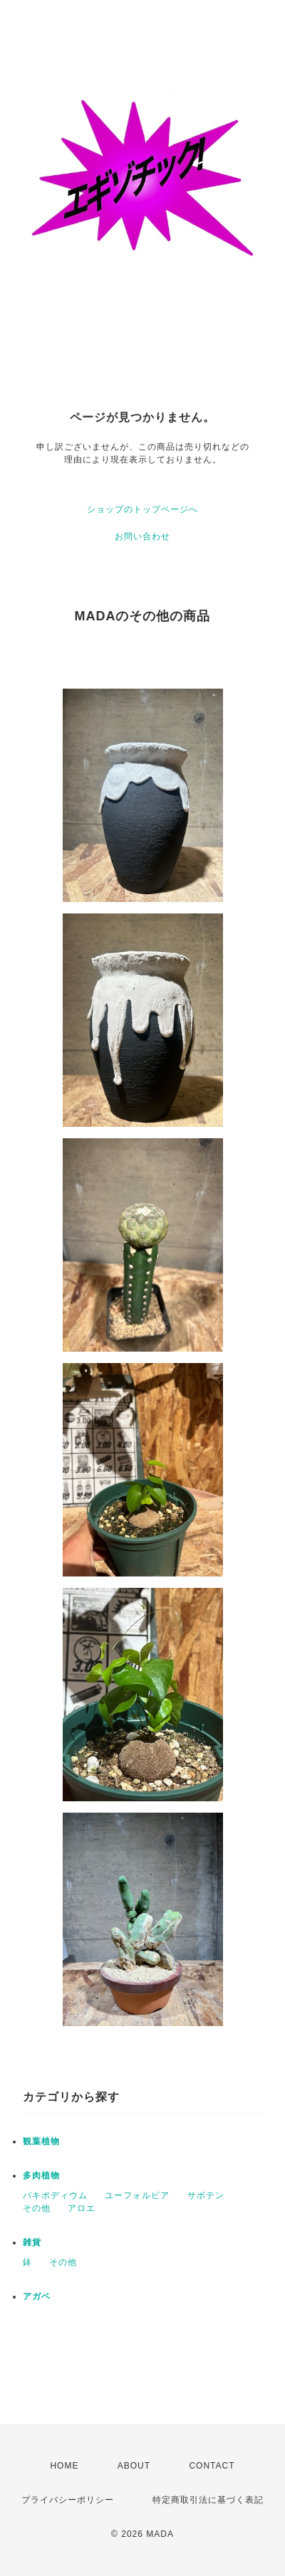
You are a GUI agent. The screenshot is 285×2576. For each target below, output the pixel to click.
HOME (64, 2466)
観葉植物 (41, 2141)
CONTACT (211, 2466)
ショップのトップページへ (142, 509)
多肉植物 (41, 2175)
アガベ (37, 2296)
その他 (37, 2208)
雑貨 (32, 2242)
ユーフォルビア (137, 2195)
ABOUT (134, 2466)
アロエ (81, 2208)
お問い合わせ (142, 536)
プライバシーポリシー (67, 2500)
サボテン (205, 2195)
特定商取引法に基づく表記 (208, 2500)
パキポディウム (55, 2195)
